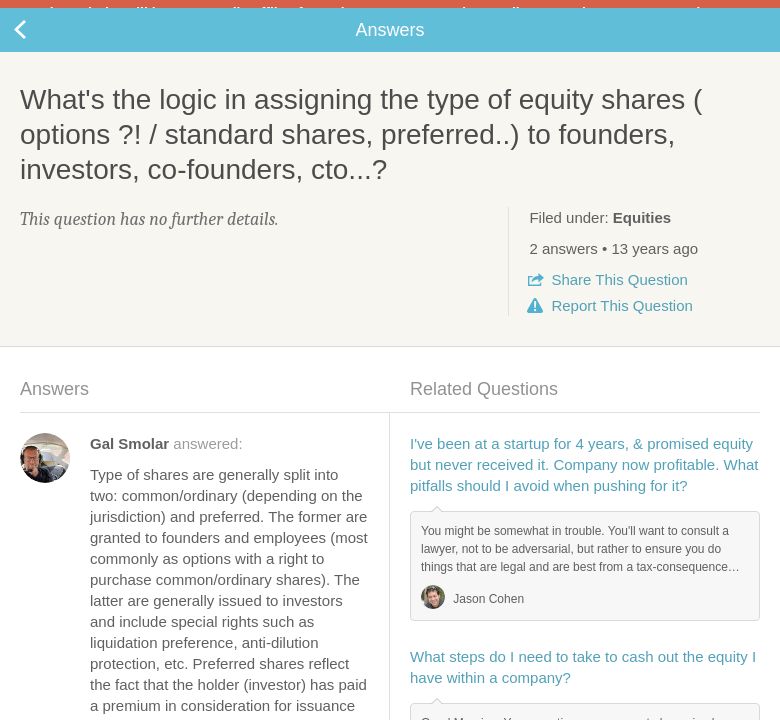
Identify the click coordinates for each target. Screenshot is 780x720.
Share (619, 295)
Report (621, 321)
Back (40, 46)
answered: (166, 459)
